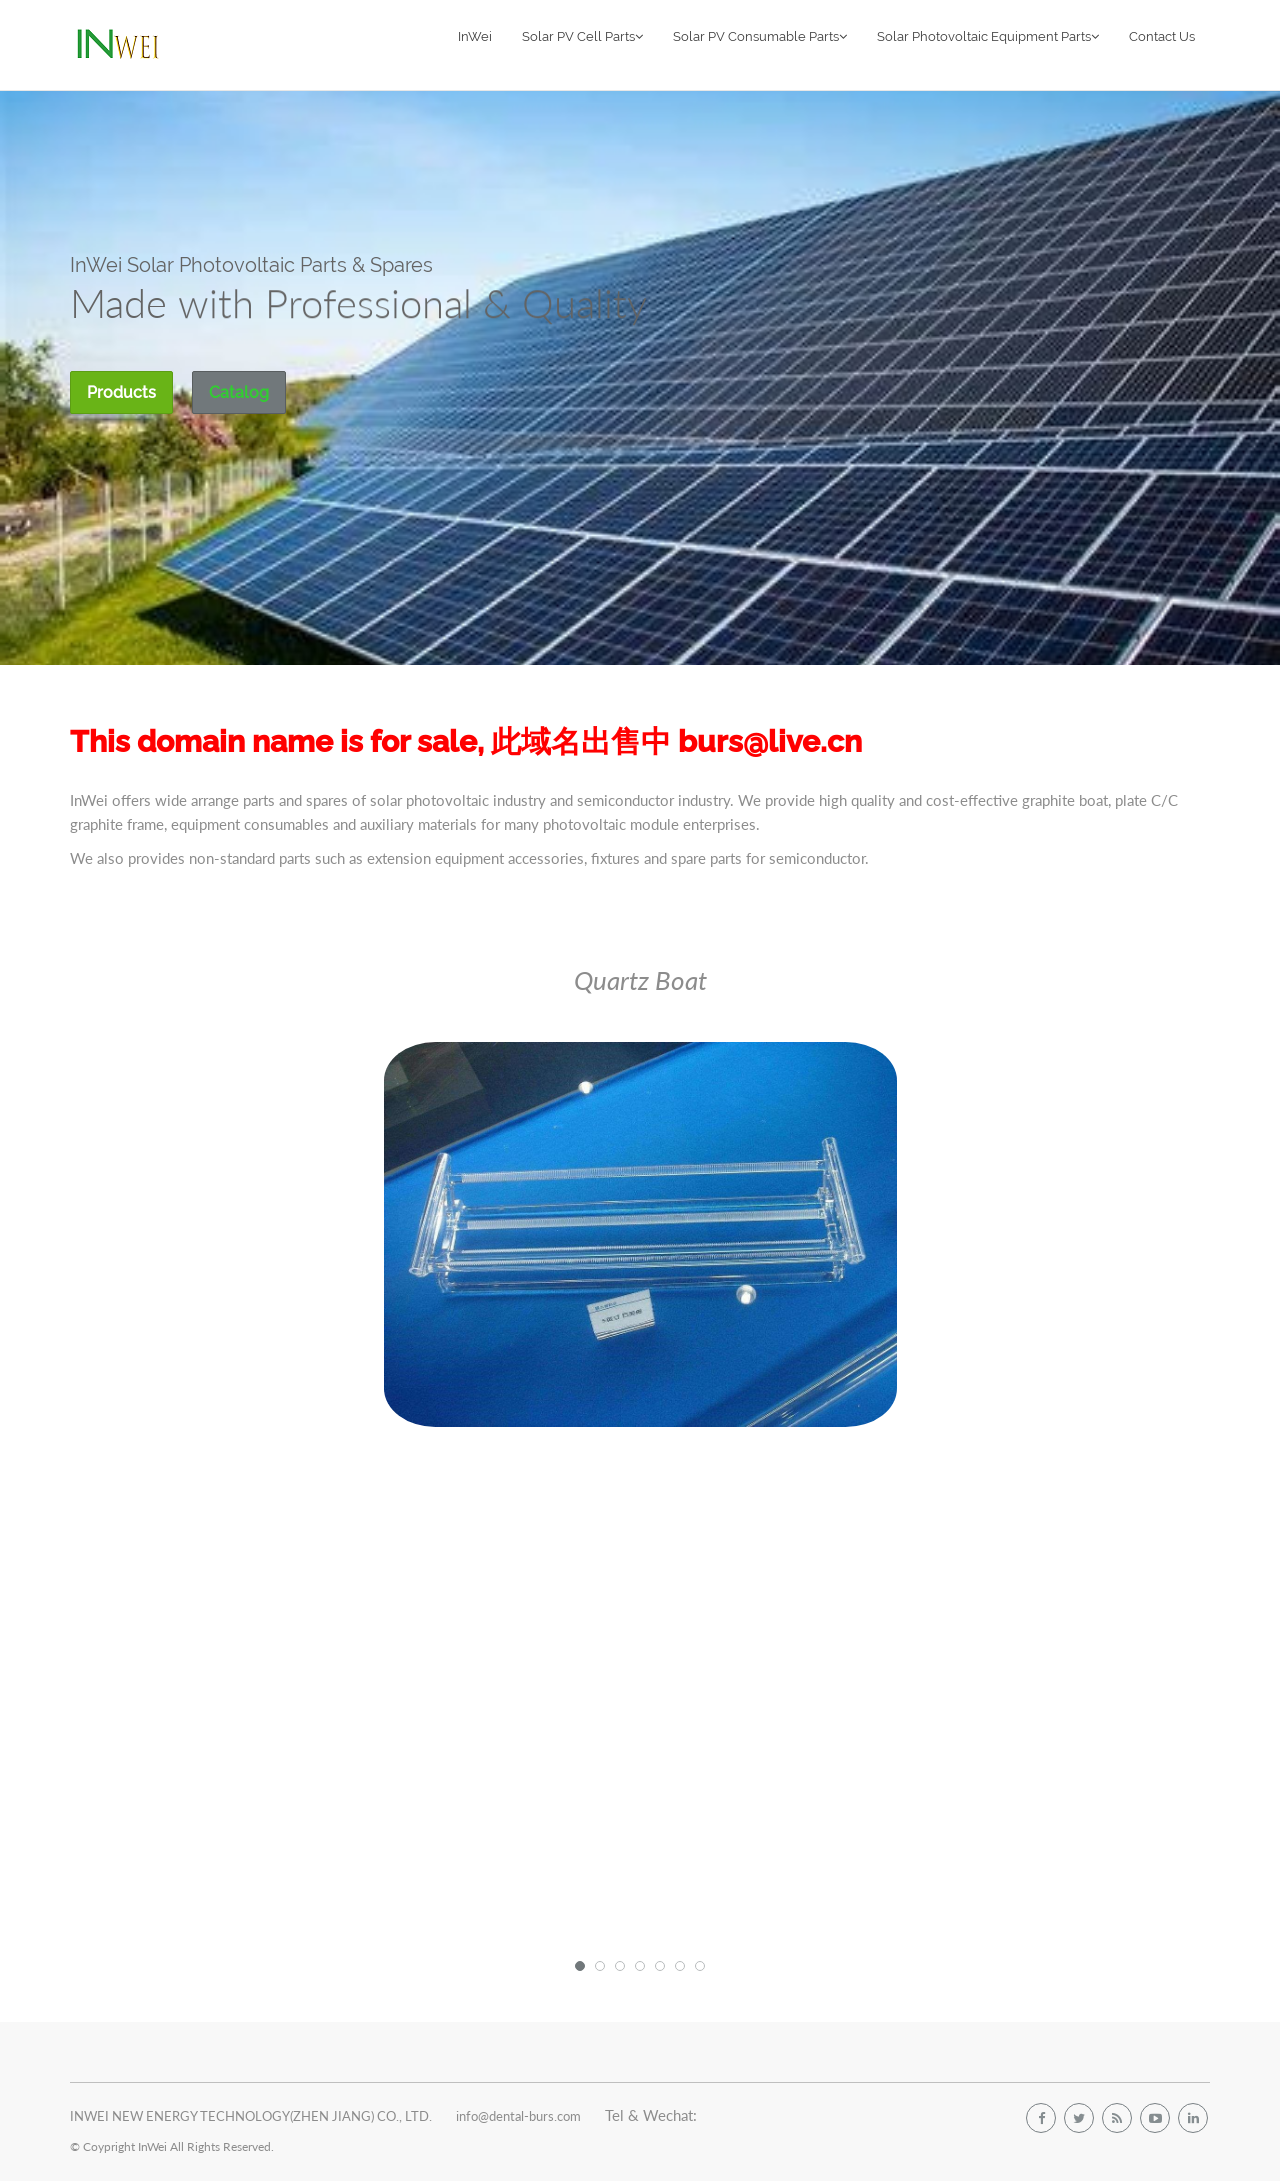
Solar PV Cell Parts (582, 36)
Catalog (239, 392)
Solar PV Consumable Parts (760, 36)
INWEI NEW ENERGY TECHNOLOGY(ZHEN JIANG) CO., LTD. (251, 2116)
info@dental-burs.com (518, 2116)
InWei (475, 36)
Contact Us (1162, 36)
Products (121, 392)
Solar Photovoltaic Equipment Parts (988, 36)
